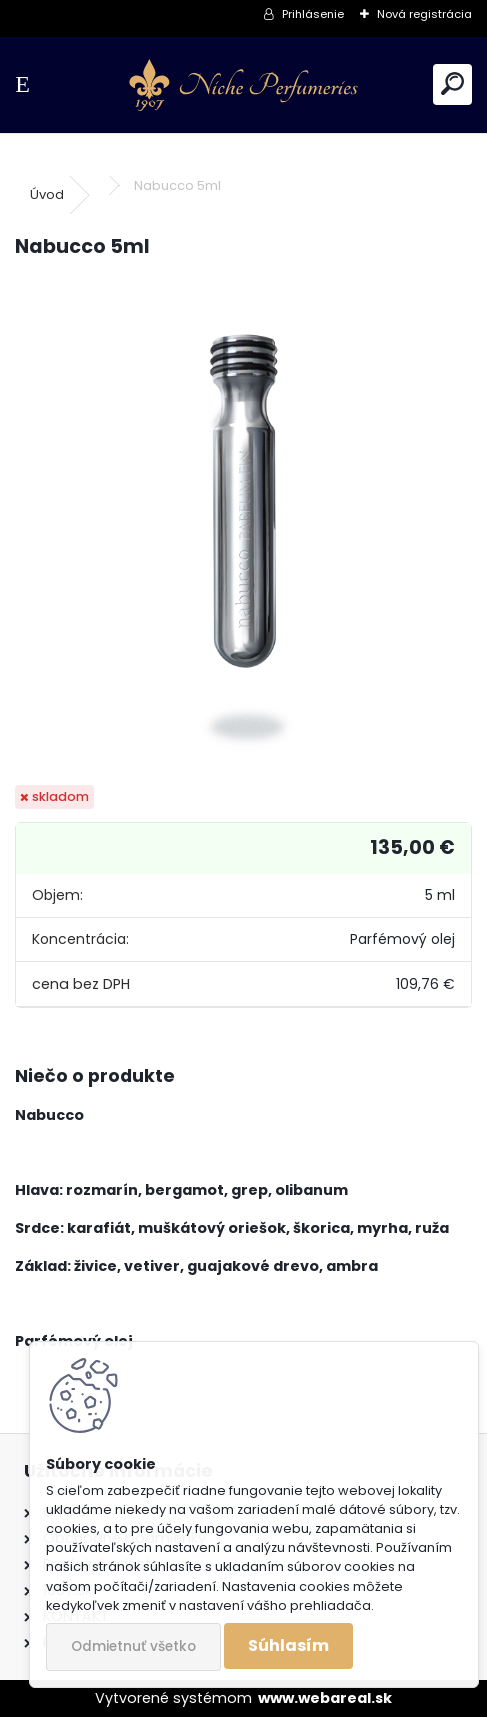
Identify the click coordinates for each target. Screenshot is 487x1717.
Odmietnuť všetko (133, 1646)
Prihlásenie (313, 14)
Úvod (47, 194)
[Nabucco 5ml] (244, 523)
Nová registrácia (424, 14)
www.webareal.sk (325, 1698)
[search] (452, 84)
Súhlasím (288, 1645)
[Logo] (243, 85)
